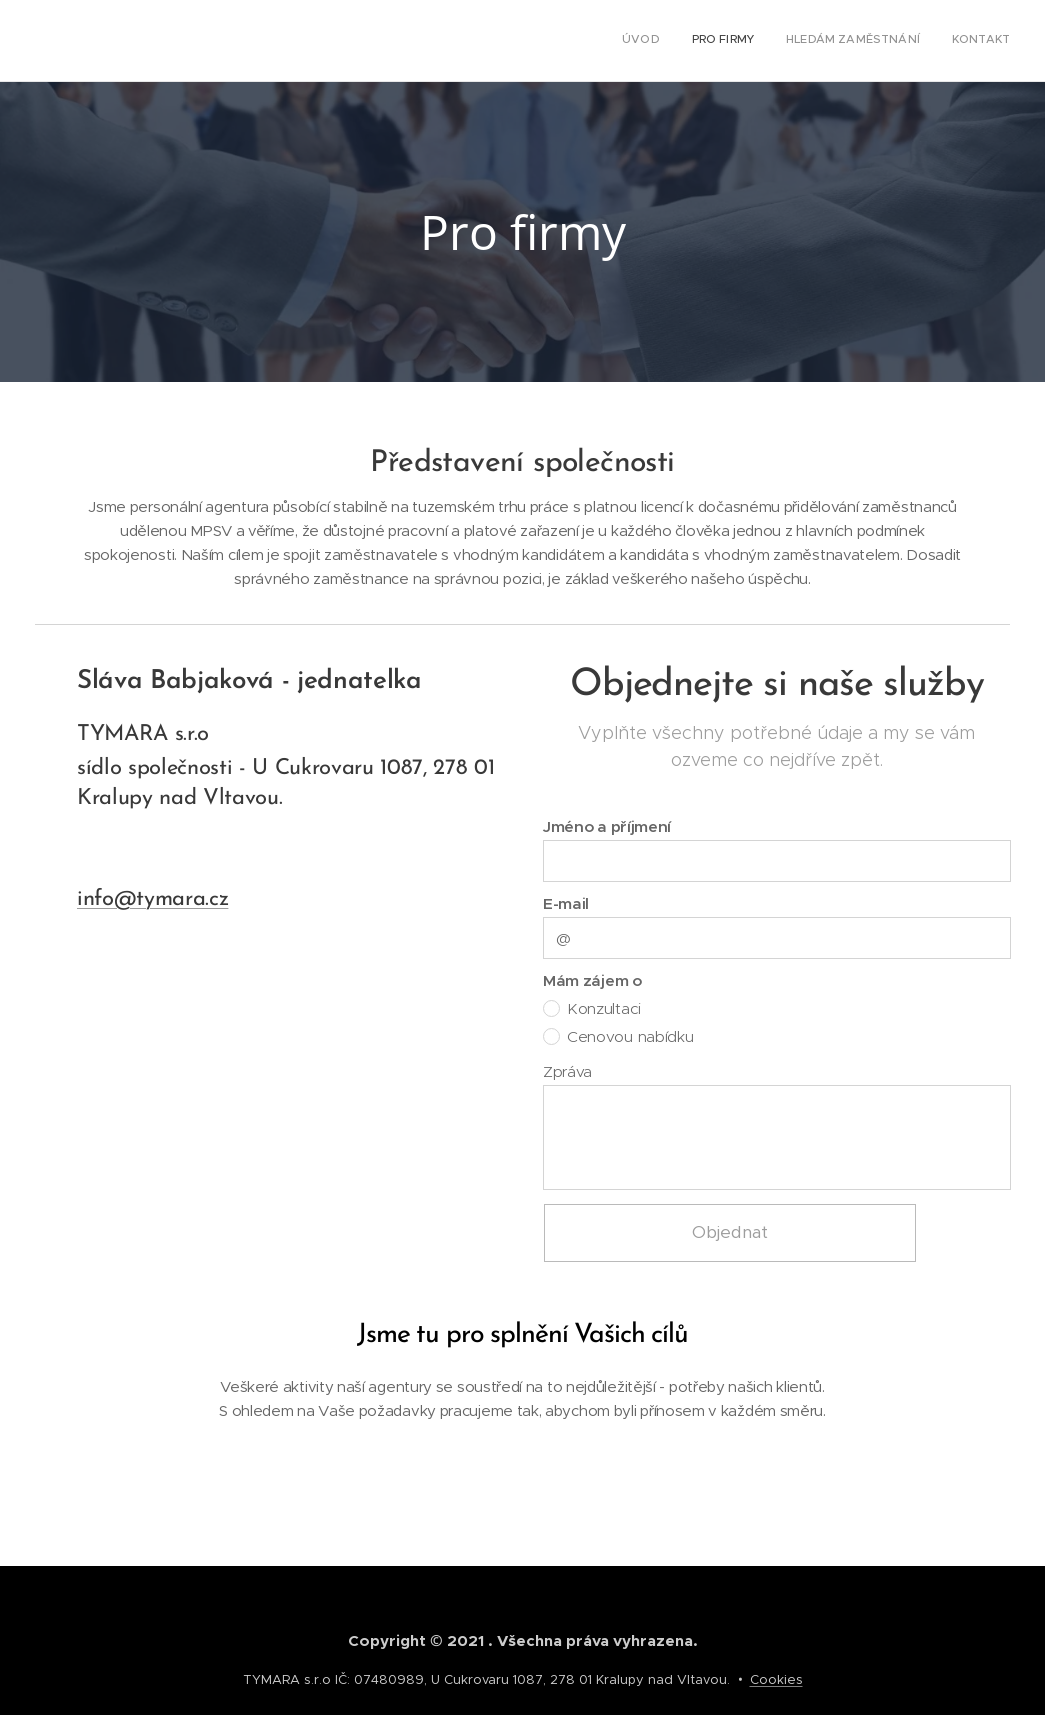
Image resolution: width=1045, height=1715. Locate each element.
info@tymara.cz (152, 898)
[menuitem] (919, 41)
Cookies (776, 1679)
